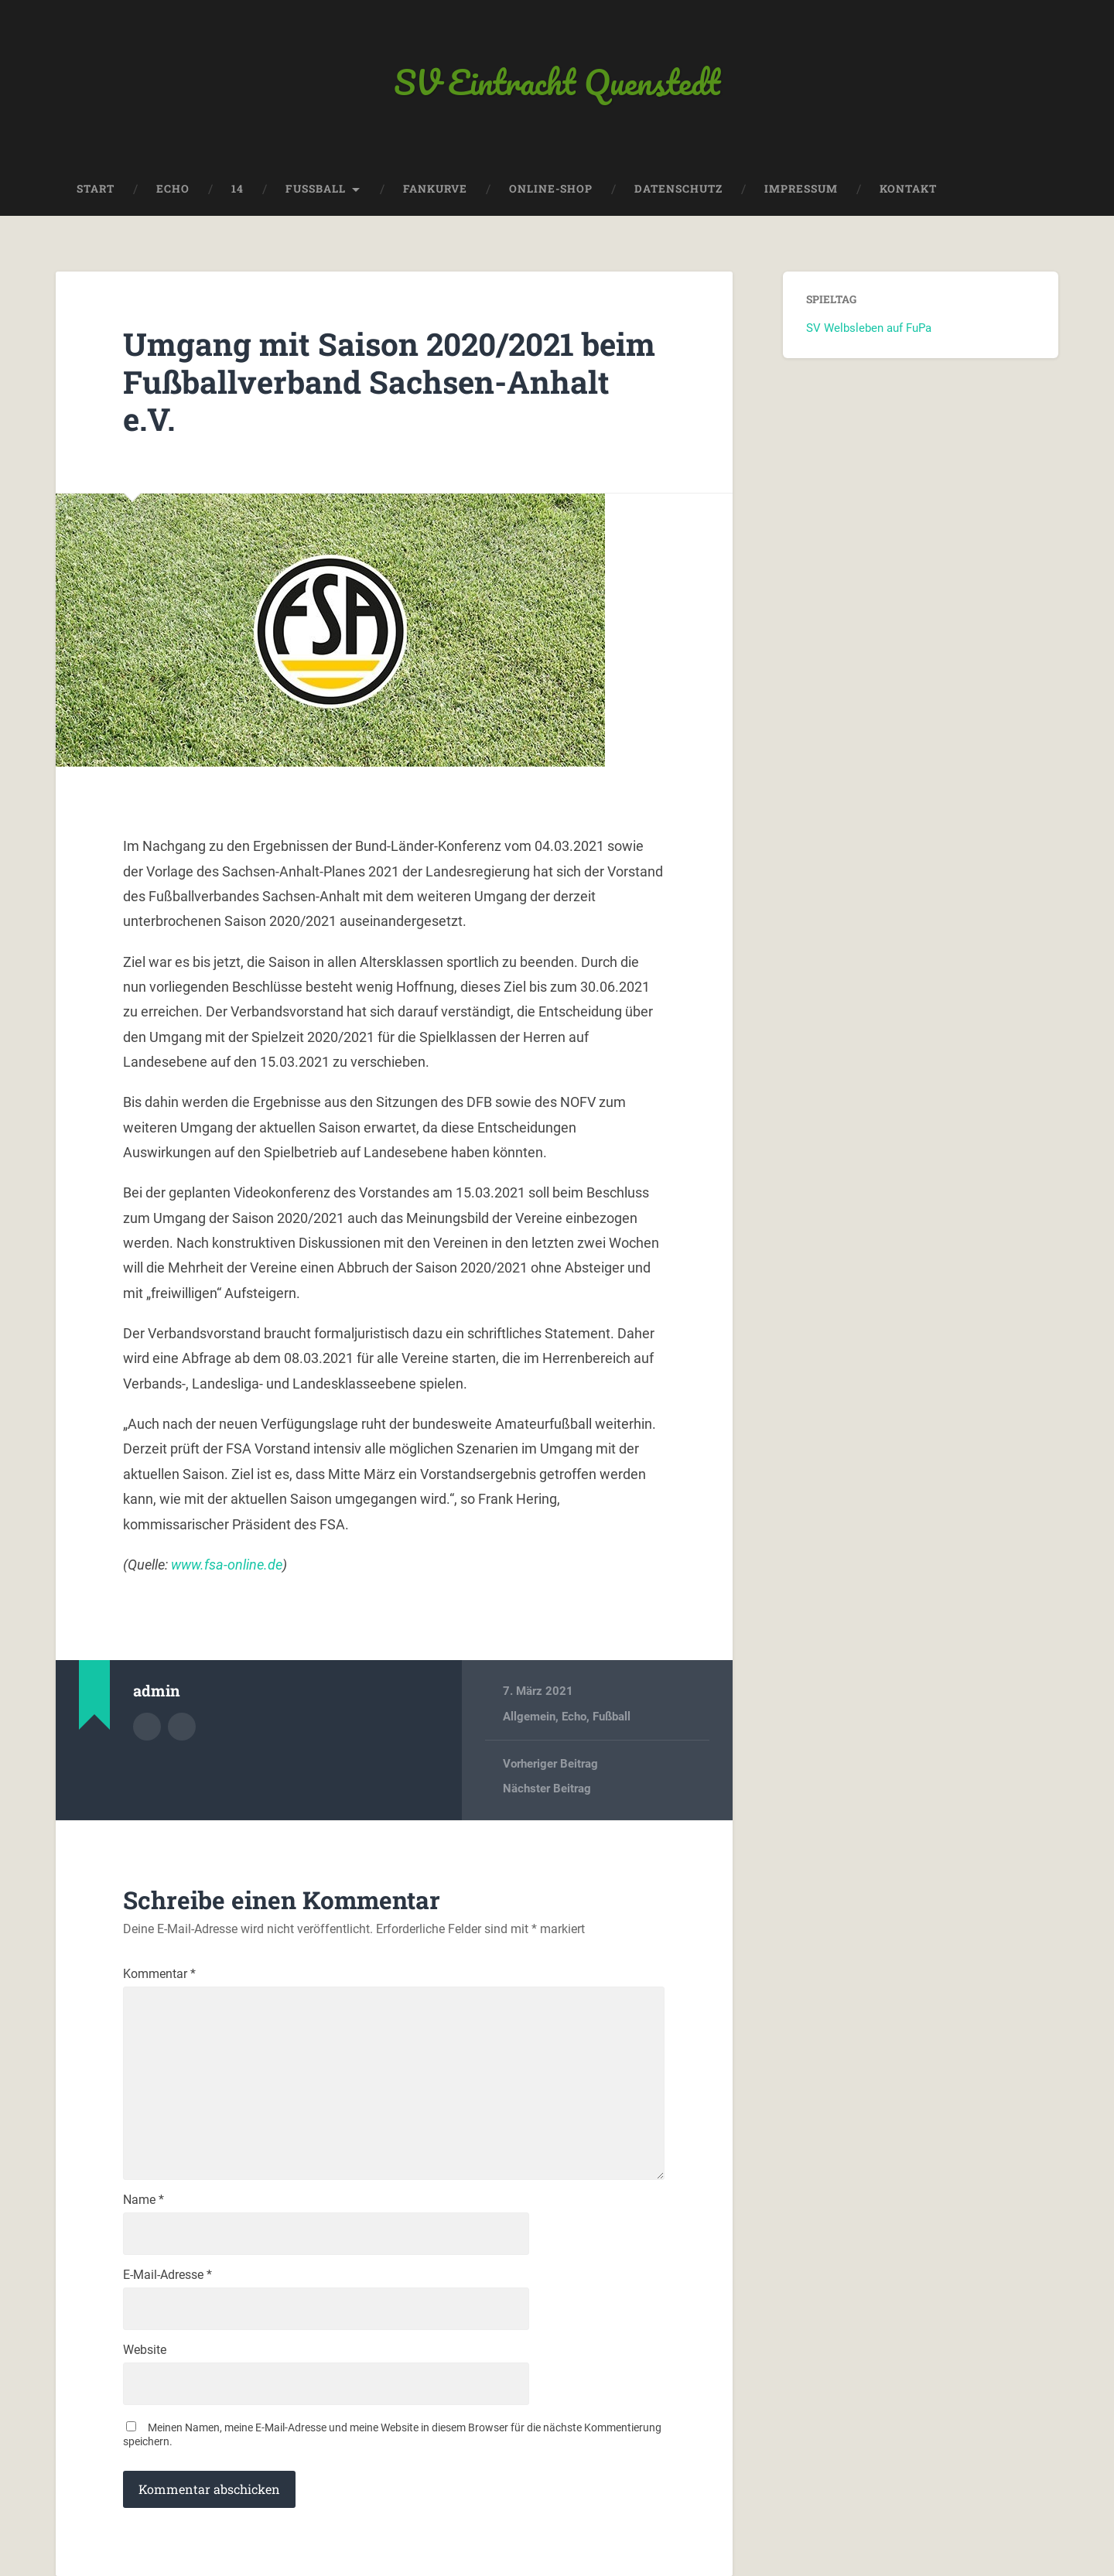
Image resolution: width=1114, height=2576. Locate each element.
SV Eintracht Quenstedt (557, 81)
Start (95, 189)
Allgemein (529, 1717)
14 (237, 189)
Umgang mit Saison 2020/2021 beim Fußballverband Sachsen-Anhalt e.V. (389, 381)
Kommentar (159, 1974)
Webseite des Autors (182, 1727)
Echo (173, 189)
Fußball (611, 1717)
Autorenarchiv (147, 1727)
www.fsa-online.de (226, 1564)
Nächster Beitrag (547, 1788)
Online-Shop (551, 189)
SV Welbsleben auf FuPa (868, 328)
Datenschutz (678, 189)
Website (144, 2350)
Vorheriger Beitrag (550, 1764)
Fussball (315, 189)
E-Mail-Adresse (167, 2275)
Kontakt (908, 189)
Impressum (801, 189)
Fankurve (435, 189)
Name (143, 2200)
